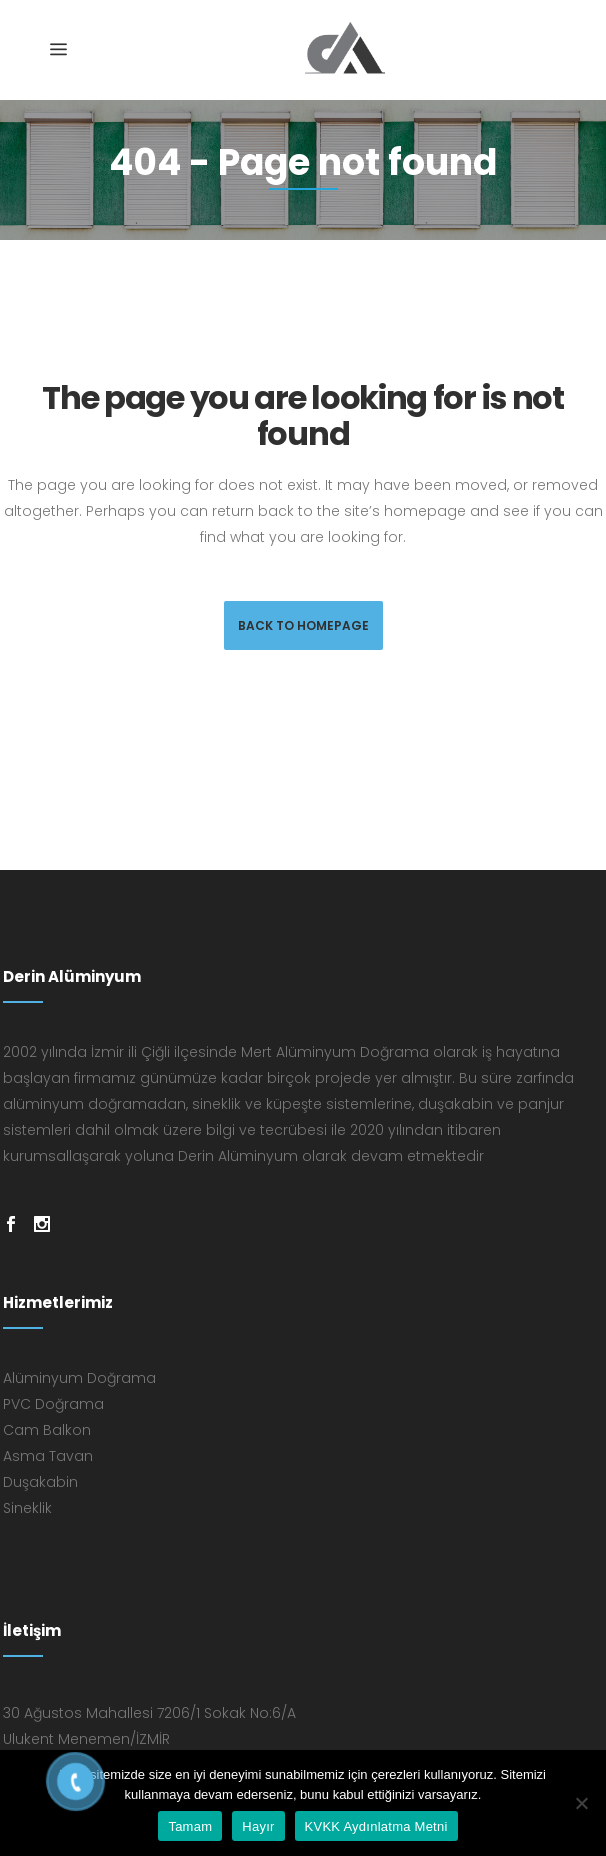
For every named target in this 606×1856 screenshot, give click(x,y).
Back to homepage (303, 625)
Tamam (190, 1826)
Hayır (258, 1826)
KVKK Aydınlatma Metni (376, 1826)
